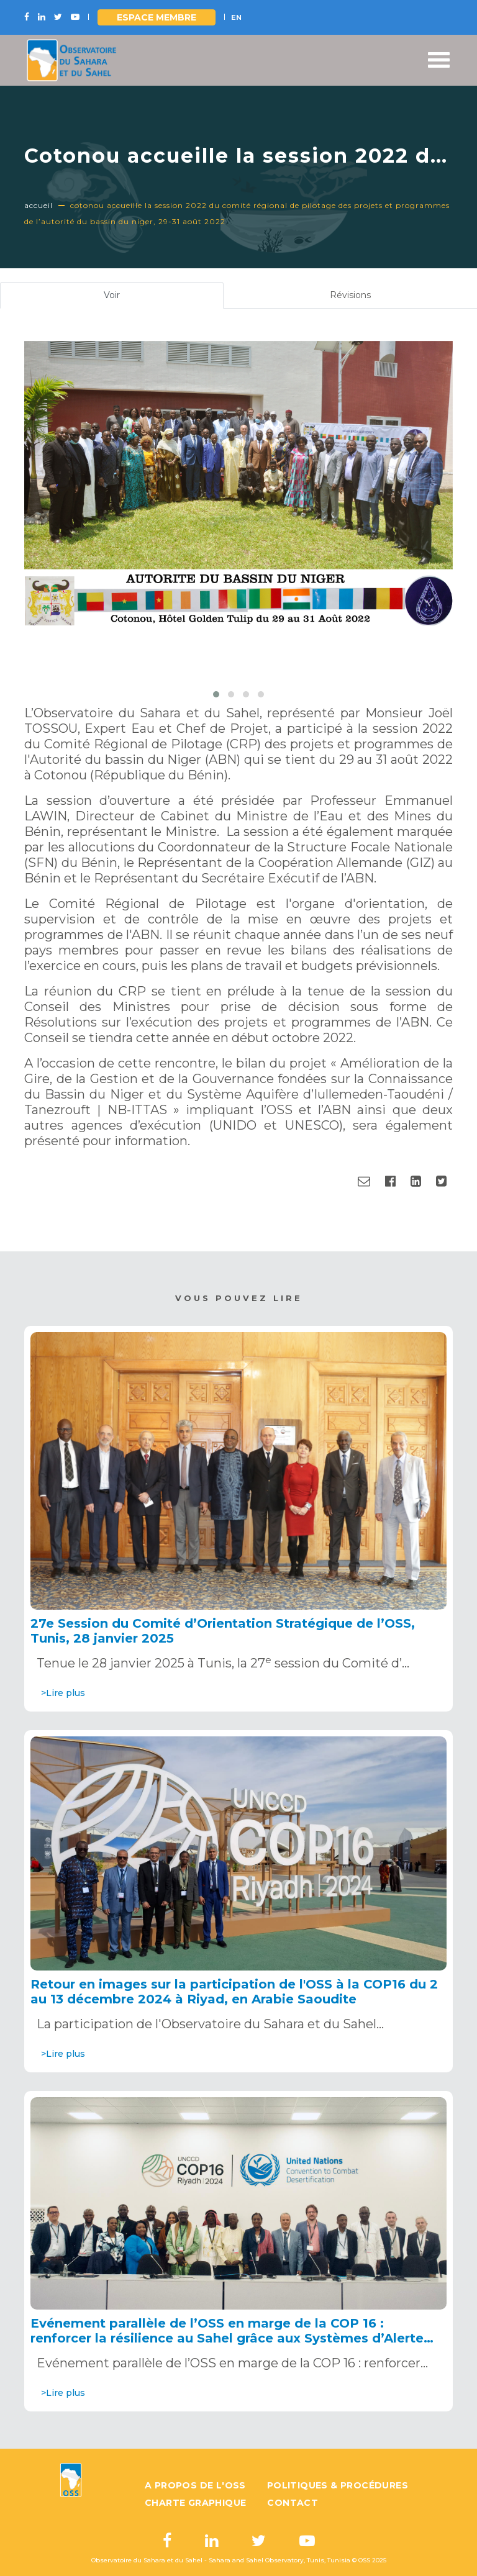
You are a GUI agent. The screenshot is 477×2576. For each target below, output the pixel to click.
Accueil (38, 205)
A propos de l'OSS (195, 2485)
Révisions (350, 295)
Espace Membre (156, 17)
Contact (292, 2502)
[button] (216, 694)
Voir (128, 298)
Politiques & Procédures (337, 2485)
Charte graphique (195, 2502)
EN (236, 17)
